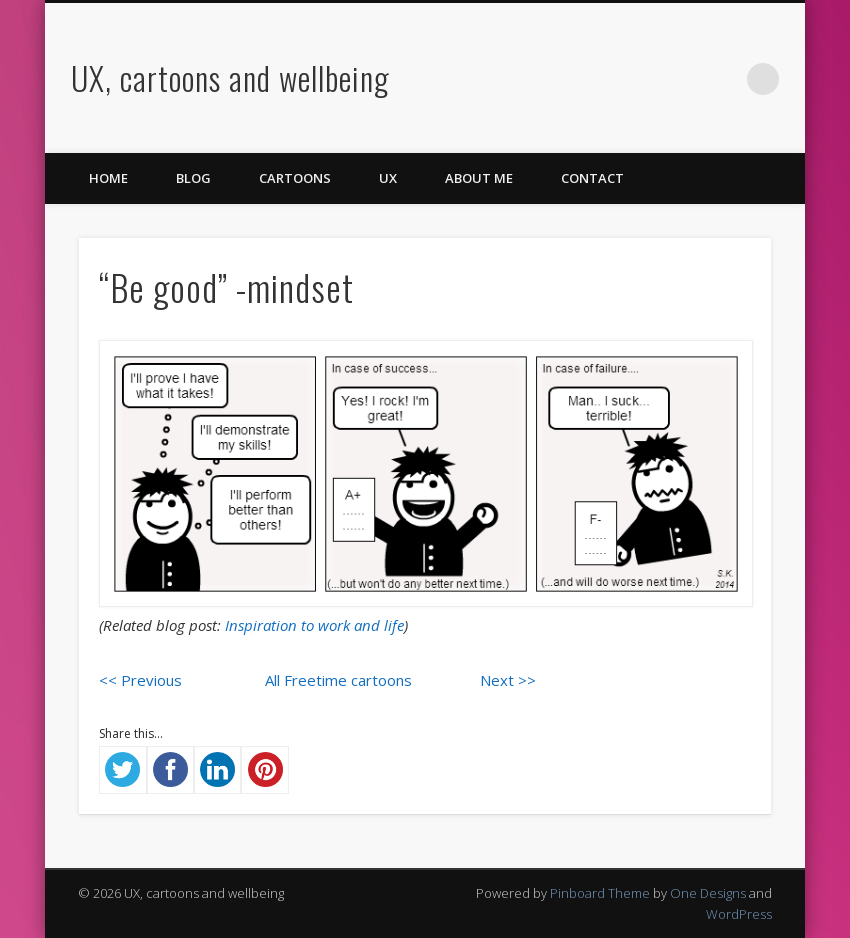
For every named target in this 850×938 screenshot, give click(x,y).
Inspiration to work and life (314, 625)
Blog (193, 178)
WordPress (739, 914)
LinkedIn (722, 79)
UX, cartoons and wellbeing (230, 77)
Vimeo (681, 79)
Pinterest (640, 79)
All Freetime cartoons (338, 680)
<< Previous (140, 680)
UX (388, 178)
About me (479, 178)
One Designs (708, 893)
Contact (592, 178)
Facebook (558, 79)
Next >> (508, 680)
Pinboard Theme (600, 893)
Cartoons (295, 178)
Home (108, 178)
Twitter (599, 79)
